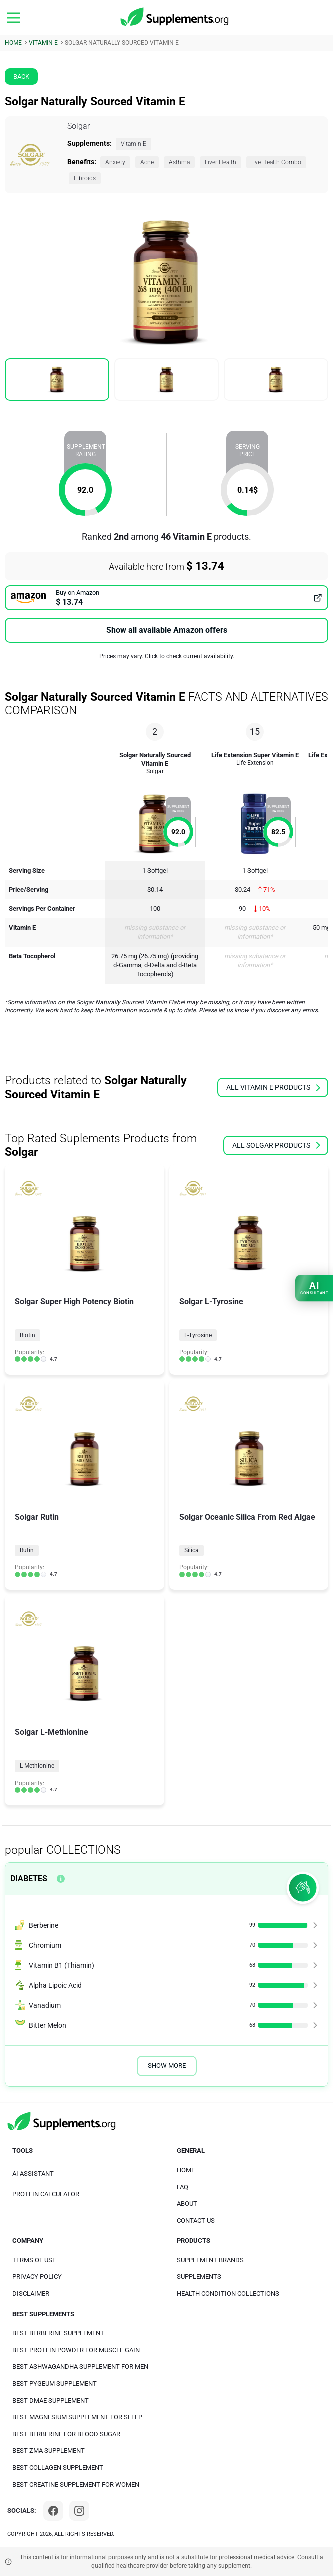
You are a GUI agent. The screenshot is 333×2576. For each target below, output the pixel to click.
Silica (191, 1550)
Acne (147, 162)
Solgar (78, 126)
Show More (167, 2065)
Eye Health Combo (276, 162)
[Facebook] (53, 2511)
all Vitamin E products (273, 1087)
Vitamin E (133, 143)
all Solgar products (276, 1145)
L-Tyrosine (198, 1335)
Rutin (27, 1550)
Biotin (27, 1335)
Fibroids (85, 178)
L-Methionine (37, 1765)
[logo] (175, 17)
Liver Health (220, 162)
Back (21, 76)
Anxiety (115, 162)
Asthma (179, 162)
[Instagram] (79, 2511)
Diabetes (28, 1878)
